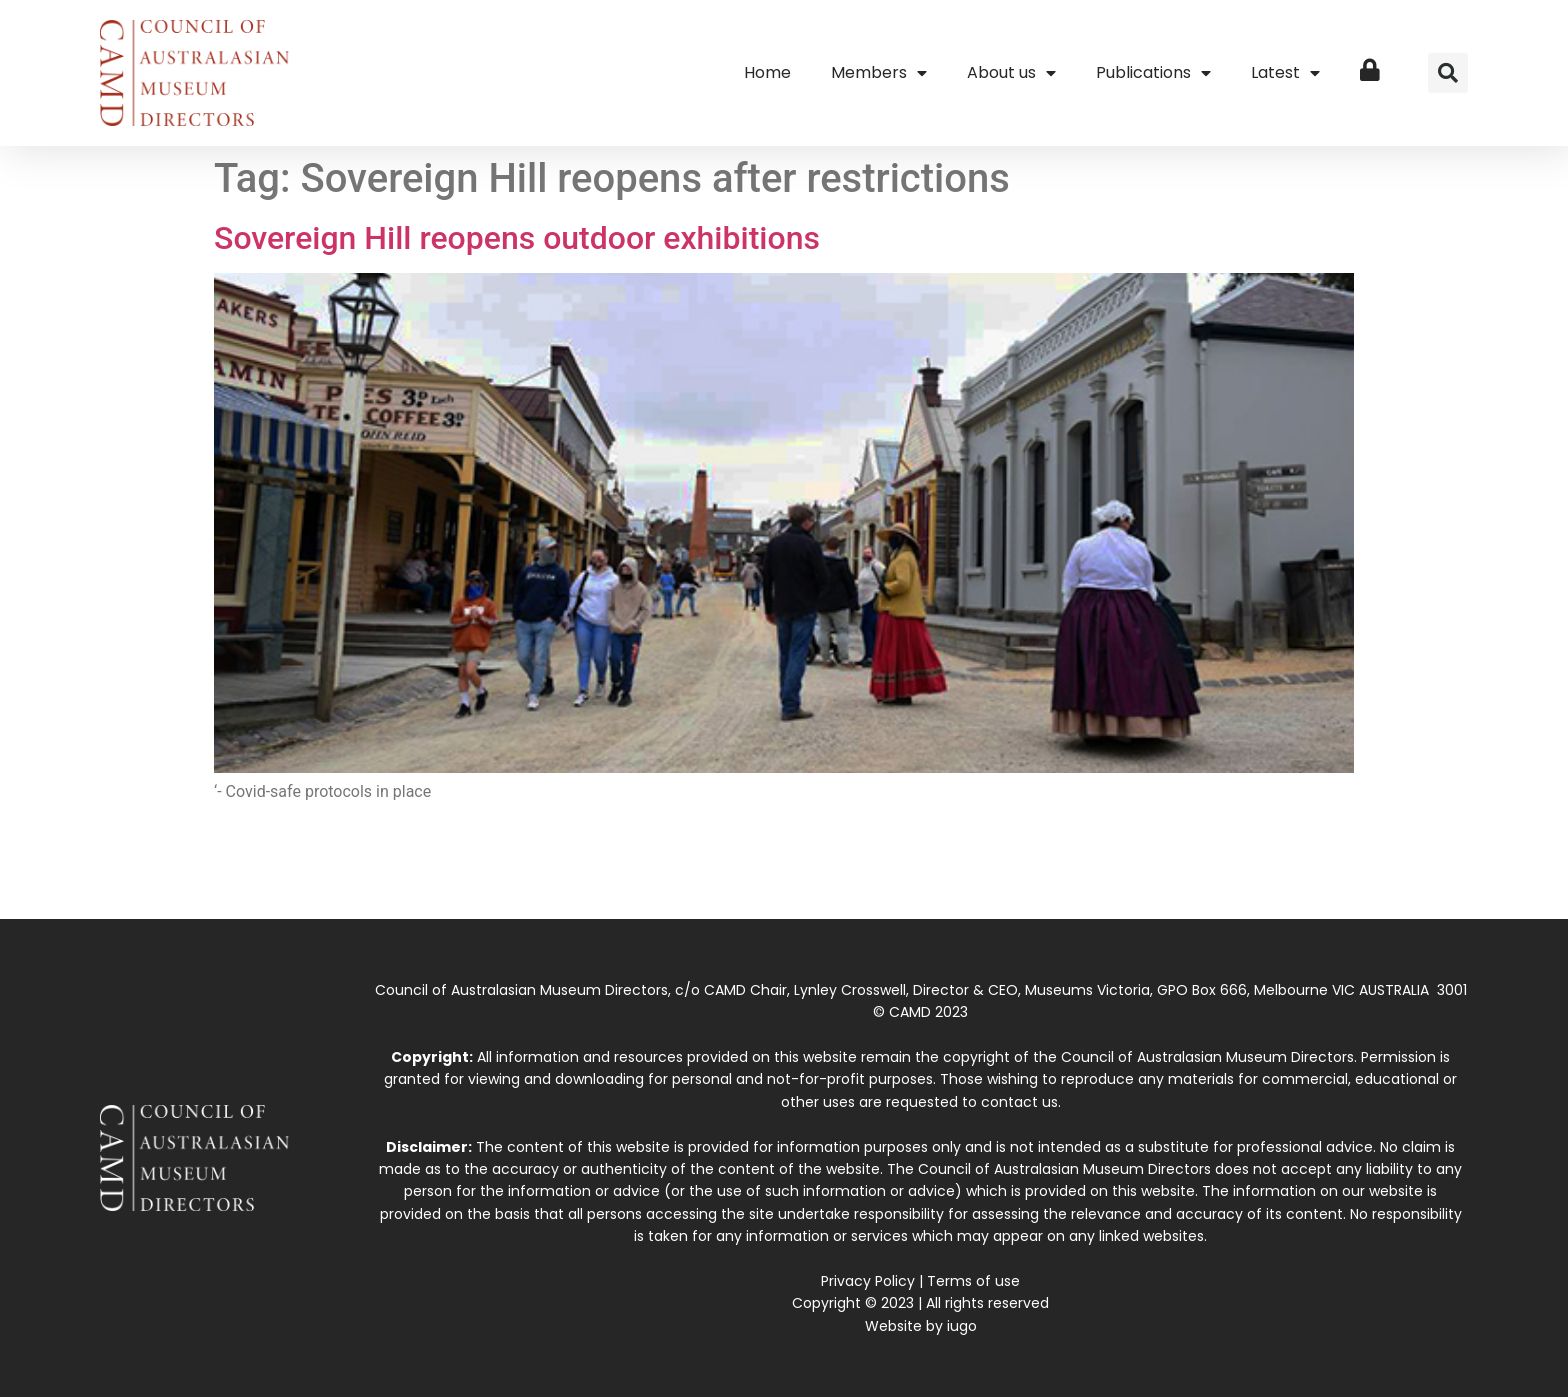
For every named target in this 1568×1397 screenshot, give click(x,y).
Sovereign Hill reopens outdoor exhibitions (517, 238)
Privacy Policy (868, 1281)
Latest (1285, 73)
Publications (1153, 73)
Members (879, 73)
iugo (962, 1326)
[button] (1448, 73)
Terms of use (973, 1281)
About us (1011, 73)
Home (767, 72)
